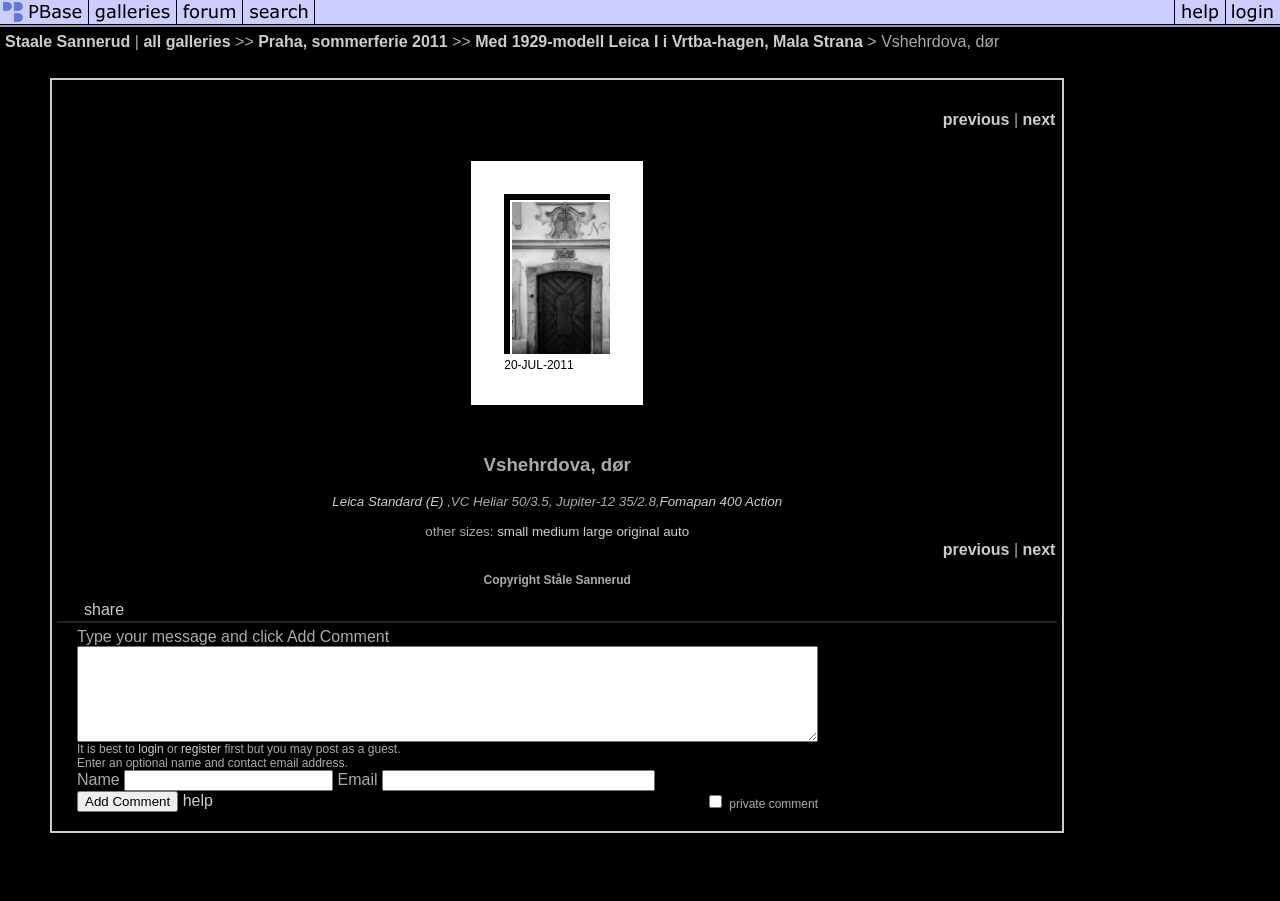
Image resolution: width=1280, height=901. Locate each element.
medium (555, 531)
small (512, 531)
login (150, 767)
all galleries (186, 41)
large (598, 531)
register (201, 767)
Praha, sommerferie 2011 (352, 41)
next (1039, 119)
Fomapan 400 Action (721, 501)
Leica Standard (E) (387, 501)
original (637, 531)
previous (976, 119)
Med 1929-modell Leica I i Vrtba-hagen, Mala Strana (669, 41)
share (104, 609)
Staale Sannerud (67, 41)
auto (676, 531)
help (198, 818)
